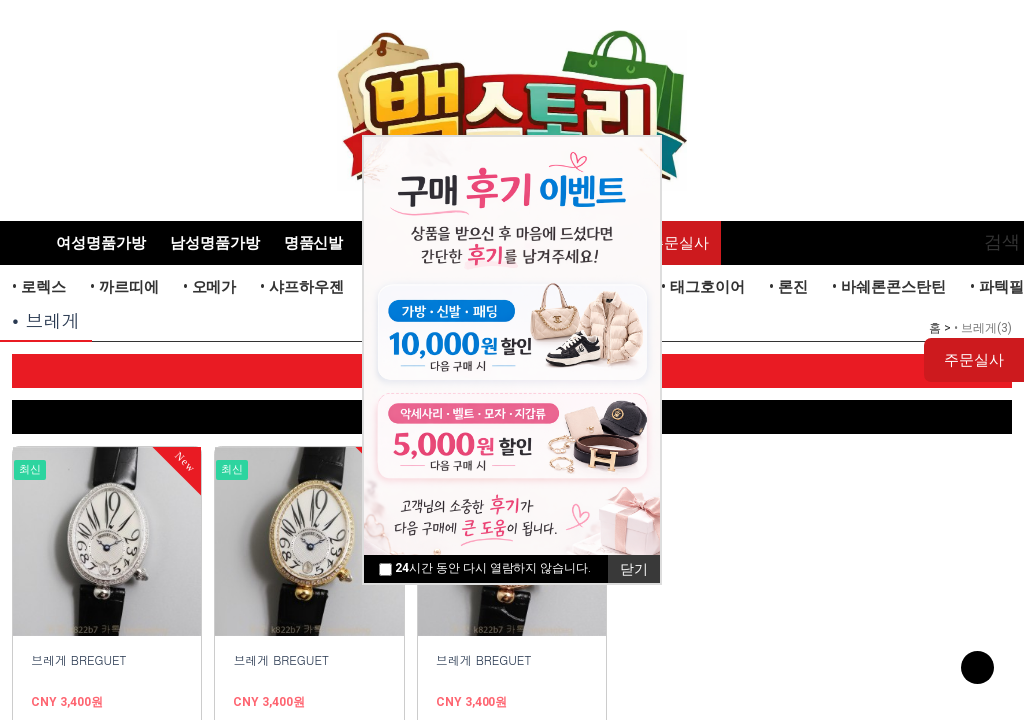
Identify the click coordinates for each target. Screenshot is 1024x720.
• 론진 (788, 287)
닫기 (634, 569)
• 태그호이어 (703, 287)
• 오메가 (210, 287)
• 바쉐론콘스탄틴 (889, 287)
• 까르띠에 (124, 287)
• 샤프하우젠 (302, 287)
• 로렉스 (39, 287)
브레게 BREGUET (79, 659)
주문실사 (679, 243)
